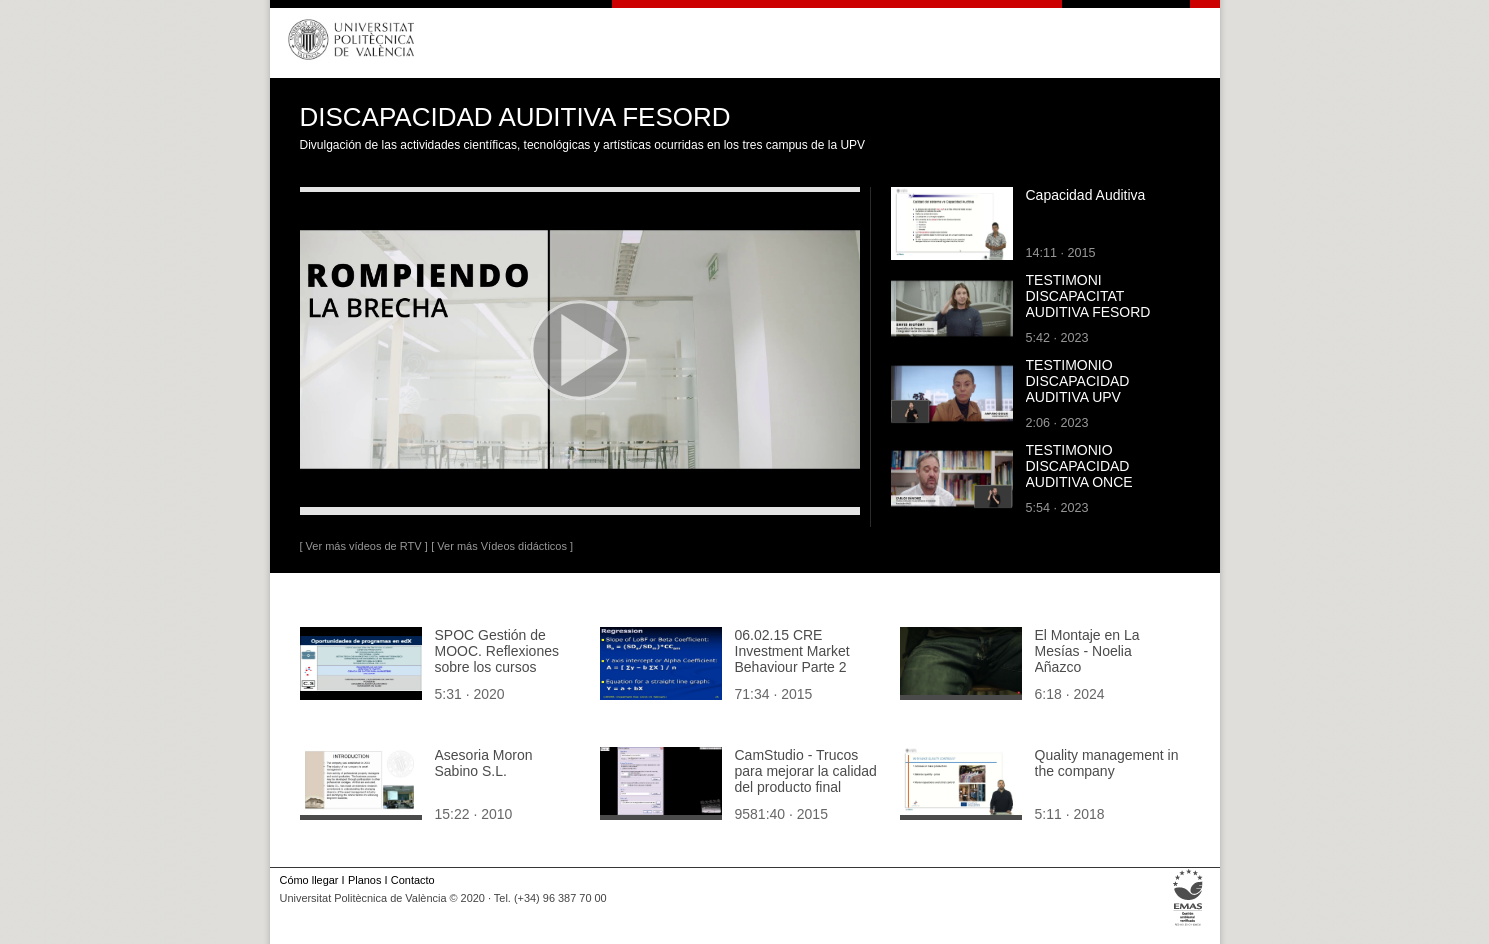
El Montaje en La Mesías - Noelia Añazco (1087, 651)
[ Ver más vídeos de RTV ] (364, 546)
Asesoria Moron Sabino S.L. (484, 763)
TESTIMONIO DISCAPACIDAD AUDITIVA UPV (1078, 381)
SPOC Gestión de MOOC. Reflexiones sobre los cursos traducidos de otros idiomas (497, 667)
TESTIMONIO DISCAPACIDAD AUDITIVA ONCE (1079, 466)
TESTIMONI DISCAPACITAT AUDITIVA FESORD (1088, 296)
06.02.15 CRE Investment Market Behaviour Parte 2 (792, 651)
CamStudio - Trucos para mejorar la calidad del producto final (806, 771)
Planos (364, 880)
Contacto (413, 880)
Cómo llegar (309, 880)
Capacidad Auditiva (1086, 195)
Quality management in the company (1107, 763)
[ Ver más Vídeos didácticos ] (502, 546)
